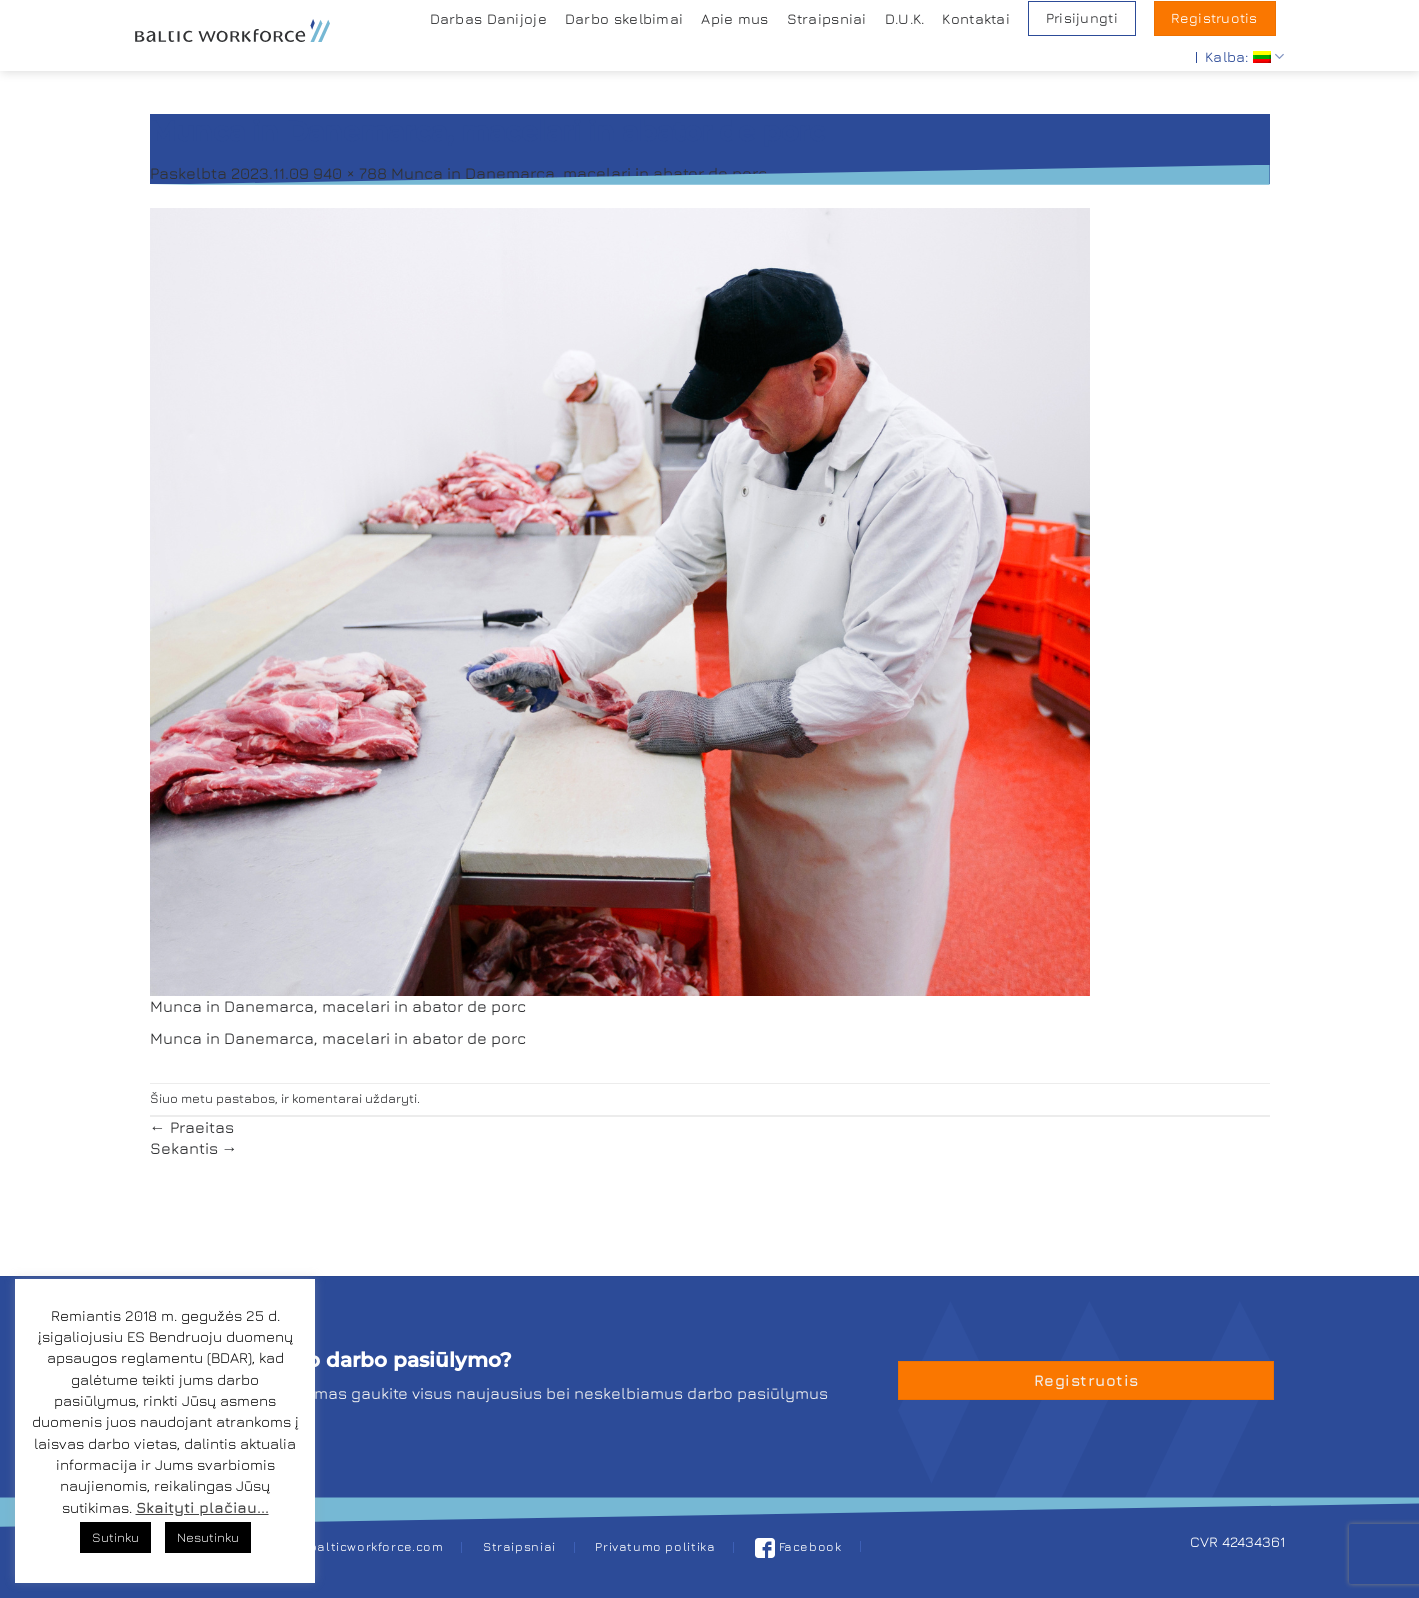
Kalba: (1245, 56)
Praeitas (192, 1127)
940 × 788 (350, 173)
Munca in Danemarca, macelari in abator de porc (579, 173)
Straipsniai (827, 18)
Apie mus (734, 18)
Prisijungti (1082, 18)
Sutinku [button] (115, 1537)
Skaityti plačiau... (202, 1507)
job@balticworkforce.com (360, 1546)
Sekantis (194, 1148)
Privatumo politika (655, 1546)
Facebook (798, 1546)
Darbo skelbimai (624, 18)
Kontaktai (976, 18)
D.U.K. (905, 18)
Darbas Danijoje (488, 18)
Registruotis (1214, 18)
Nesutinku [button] (208, 1537)
